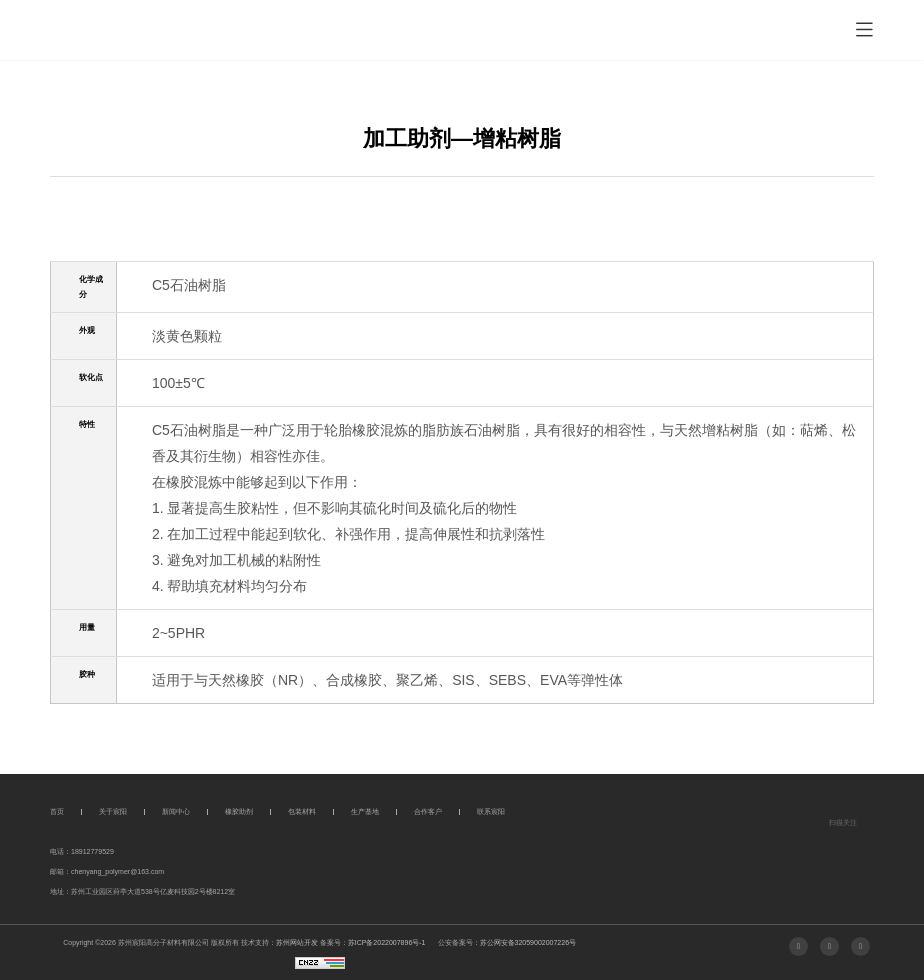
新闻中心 (176, 811)
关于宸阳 (113, 811)
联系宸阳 (491, 811)
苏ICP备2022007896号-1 (387, 942)
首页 (57, 811)
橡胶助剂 (239, 811)
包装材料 (302, 811)
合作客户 (428, 811)
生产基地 (365, 811)
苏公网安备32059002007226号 (528, 942)
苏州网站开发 (297, 942)
